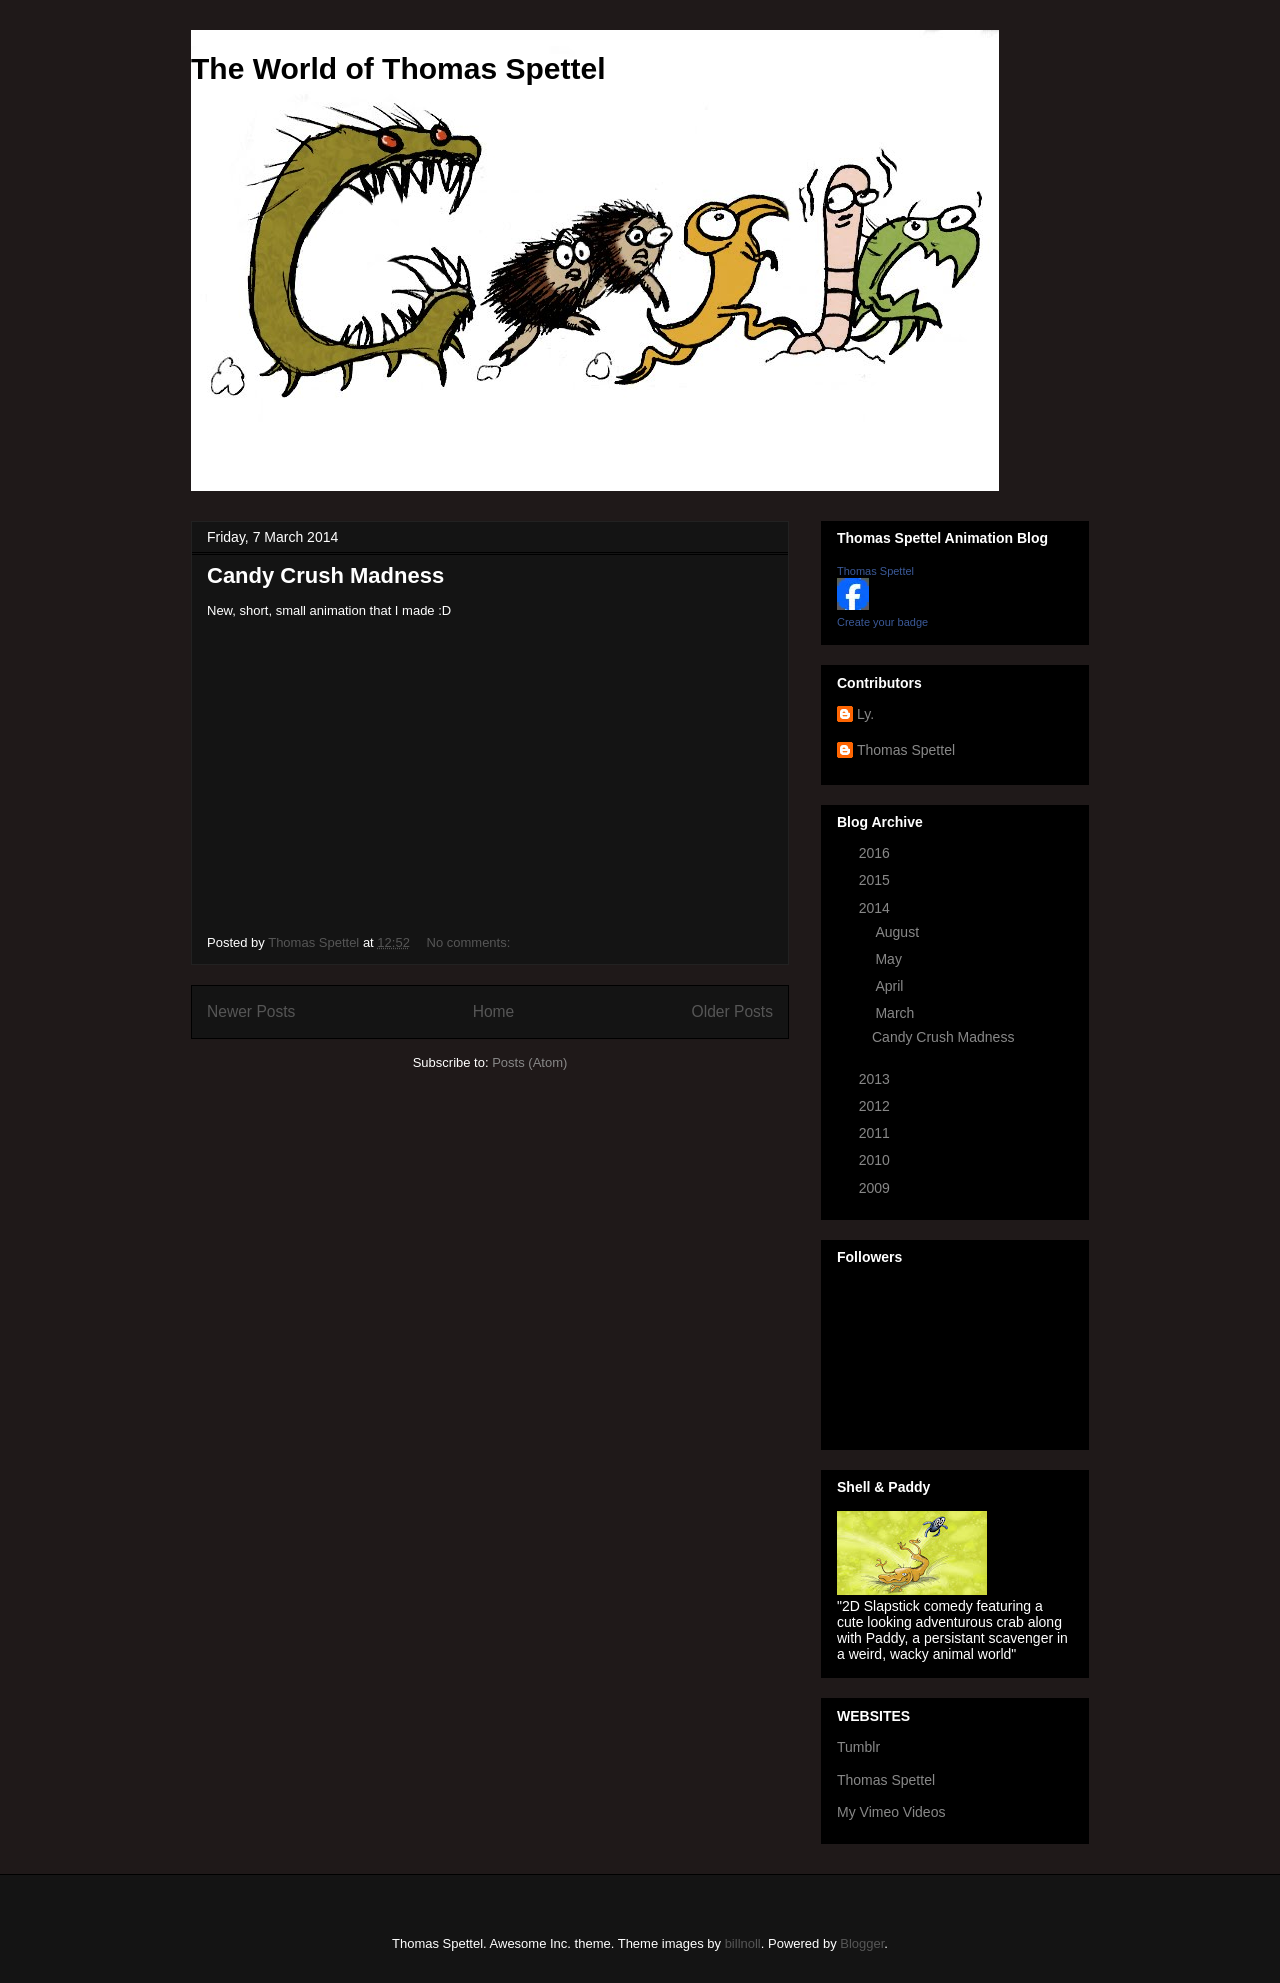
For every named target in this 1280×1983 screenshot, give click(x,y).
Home (494, 1011)
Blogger (862, 1943)
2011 (876, 1133)
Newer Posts (251, 1011)
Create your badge (882, 622)
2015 (876, 880)
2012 (876, 1106)
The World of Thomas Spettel (398, 68)
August (898, 932)
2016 (876, 853)
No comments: (470, 942)
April (891, 986)
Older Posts (732, 1011)
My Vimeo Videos (891, 1812)
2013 (876, 1079)
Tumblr (858, 1747)
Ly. (865, 714)
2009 (876, 1188)
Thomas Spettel (875, 571)
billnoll (743, 1943)
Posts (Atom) (529, 1062)
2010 (876, 1160)
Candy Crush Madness (325, 575)
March (896, 1013)
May (890, 959)
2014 (876, 908)
